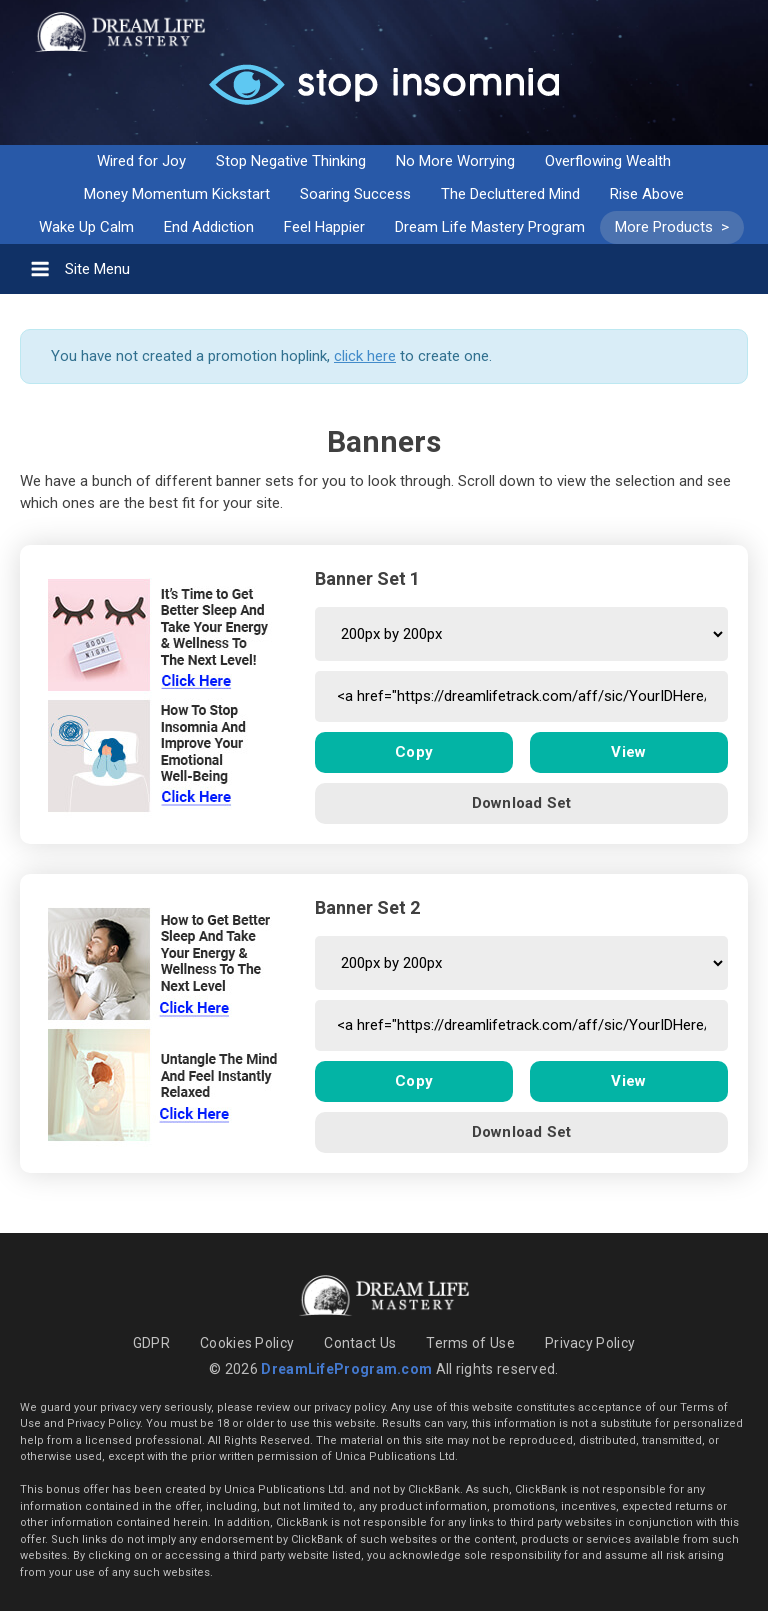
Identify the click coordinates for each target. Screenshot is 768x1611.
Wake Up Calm (86, 227)
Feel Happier (324, 227)
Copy (414, 752)
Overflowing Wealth (608, 161)
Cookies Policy (247, 1343)
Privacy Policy (590, 1343)
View (628, 752)
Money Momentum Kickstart (177, 194)
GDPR (151, 1343)
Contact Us (360, 1343)
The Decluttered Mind (510, 194)
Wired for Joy (141, 161)
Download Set (521, 803)
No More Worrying (455, 161)
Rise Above (647, 194)
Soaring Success (355, 194)
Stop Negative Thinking (291, 161)
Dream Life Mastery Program (490, 227)
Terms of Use (470, 1343)
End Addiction (209, 227)
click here (365, 356)
